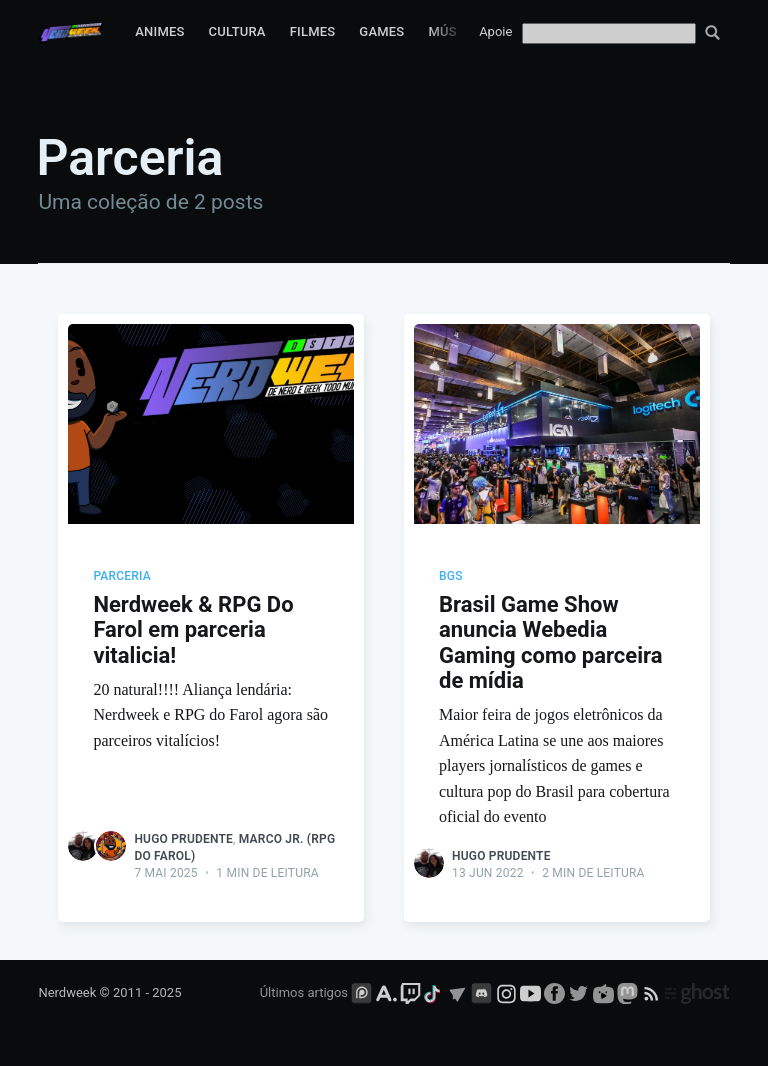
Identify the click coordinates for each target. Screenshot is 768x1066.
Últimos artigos (304, 992)
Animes (159, 31)
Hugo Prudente (183, 839)
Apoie (495, 31)
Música (453, 31)
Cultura (237, 31)
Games (381, 31)
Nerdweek (67, 992)
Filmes (313, 31)
